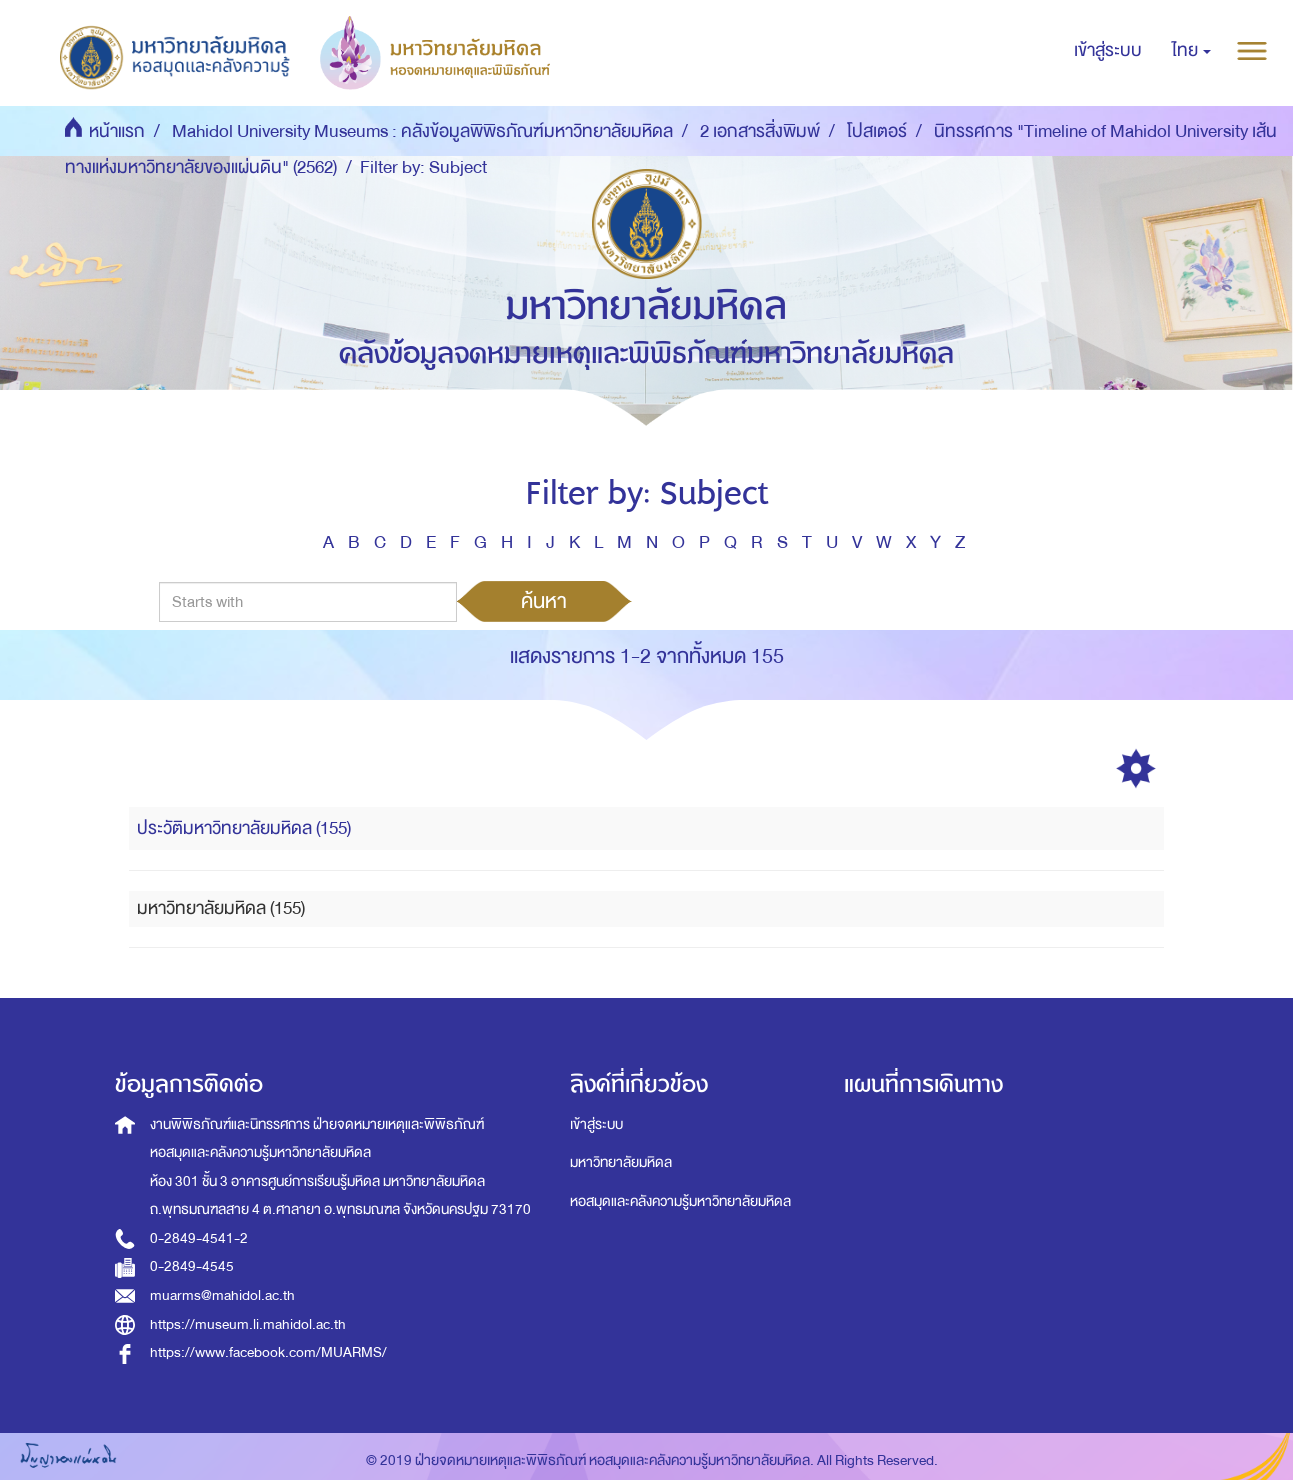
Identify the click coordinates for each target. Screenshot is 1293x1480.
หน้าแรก (117, 131)
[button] (1191, 51)
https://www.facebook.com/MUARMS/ (268, 1352)
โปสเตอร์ (877, 131)
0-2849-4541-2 (199, 1238)
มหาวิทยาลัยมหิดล (621, 1162)
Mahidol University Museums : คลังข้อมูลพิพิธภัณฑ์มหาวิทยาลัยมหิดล (422, 131)
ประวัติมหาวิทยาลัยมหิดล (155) (244, 828)
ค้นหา (544, 601)
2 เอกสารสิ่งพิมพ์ (760, 131)
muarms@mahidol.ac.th (222, 1295)
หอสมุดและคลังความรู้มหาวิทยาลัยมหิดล (680, 1201)
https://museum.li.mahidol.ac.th (248, 1324)
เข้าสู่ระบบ (596, 1124)
